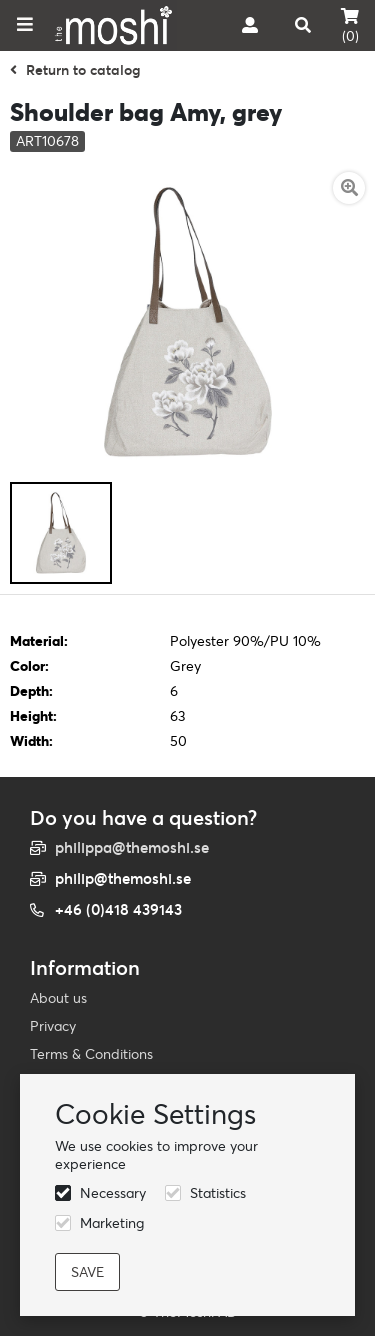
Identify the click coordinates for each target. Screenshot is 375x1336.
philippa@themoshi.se (132, 847)
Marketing (112, 1223)
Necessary (113, 1193)
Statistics (218, 1193)
